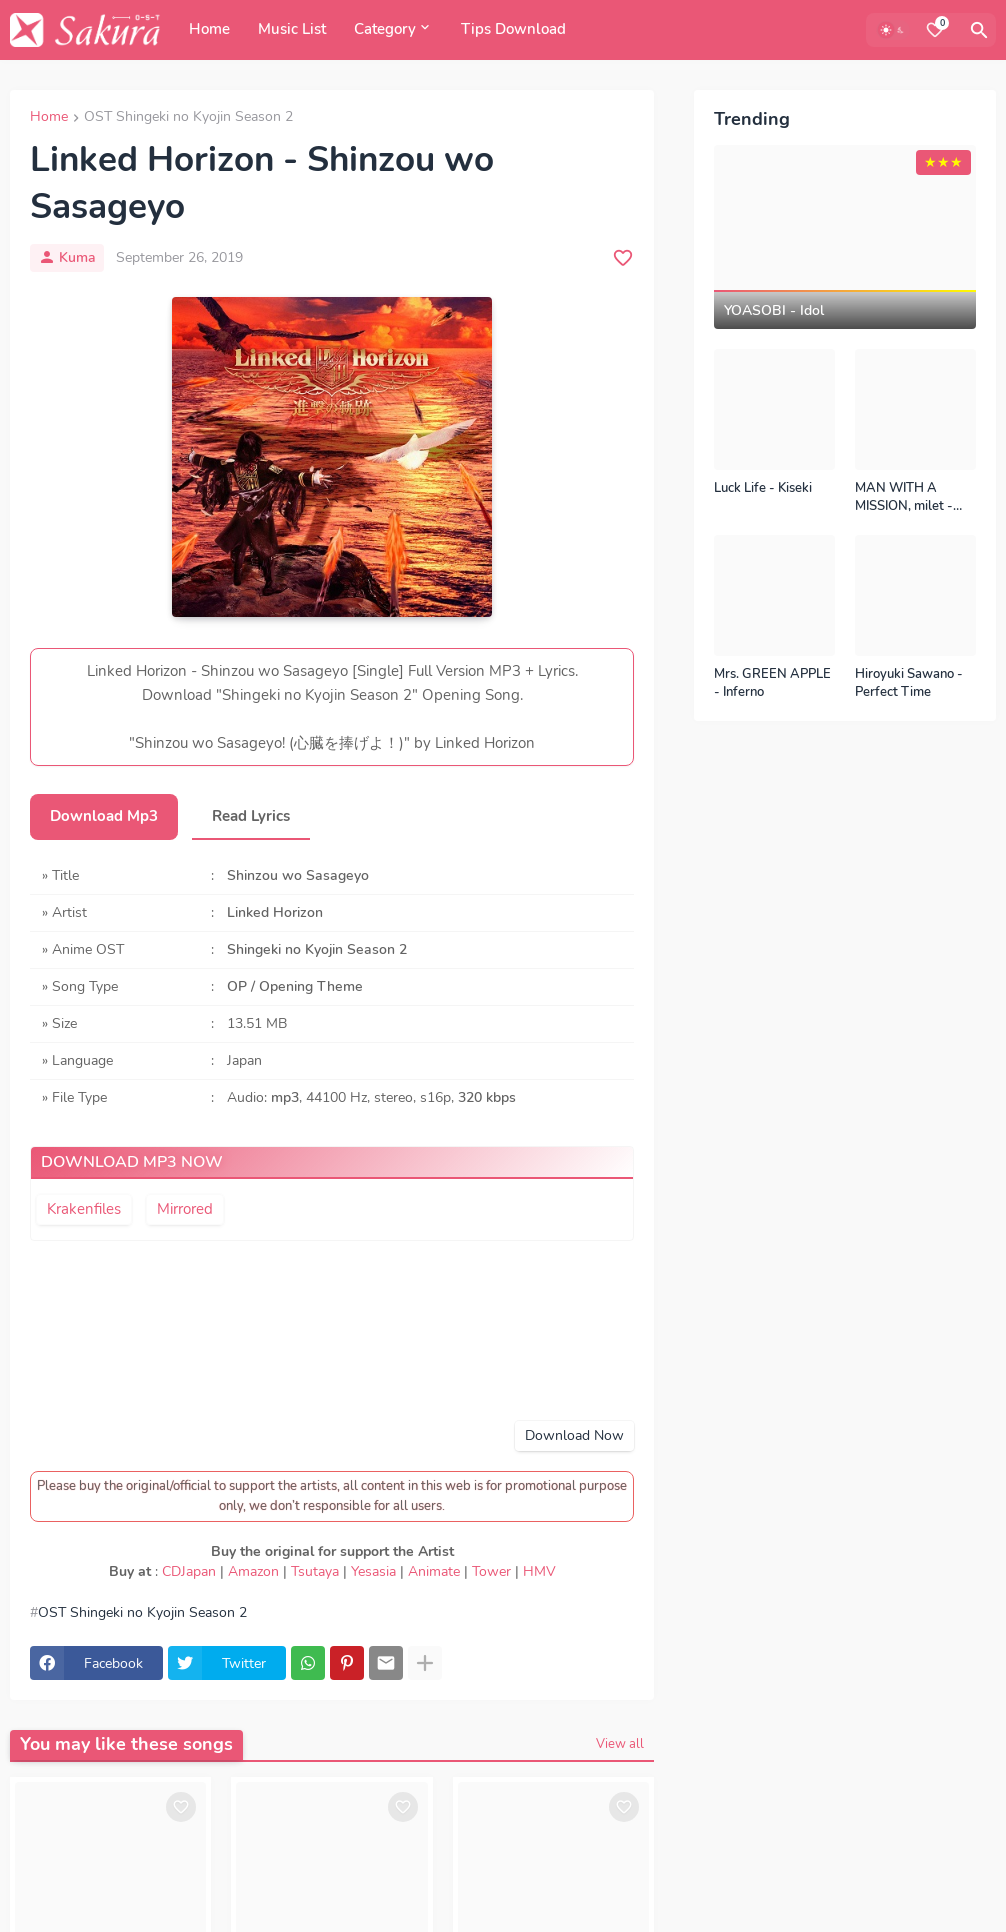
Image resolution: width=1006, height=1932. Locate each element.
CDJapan (189, 1571)
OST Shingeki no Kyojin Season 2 (188, 118)
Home (209, 29)
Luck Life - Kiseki (763, 488)
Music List (292, 29)
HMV (539, 1571)
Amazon (253, 1571)
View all (620, 1744)
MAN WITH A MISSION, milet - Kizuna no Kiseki (904, 497)
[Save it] (623, 258)
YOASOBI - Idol (774, 311)
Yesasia (373, 1571)
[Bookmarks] (935, 30)
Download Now (574, 1435)
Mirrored (185, 1209)
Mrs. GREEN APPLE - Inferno (772, 683)
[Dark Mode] (893, 30)
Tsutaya (315, 1571)
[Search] (979, 30)
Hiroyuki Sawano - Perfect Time (909, 683)
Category (385, 29)
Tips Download (513, 29)
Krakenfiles (84, 1209)
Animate (434, 1571)
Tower (491, 1571)
